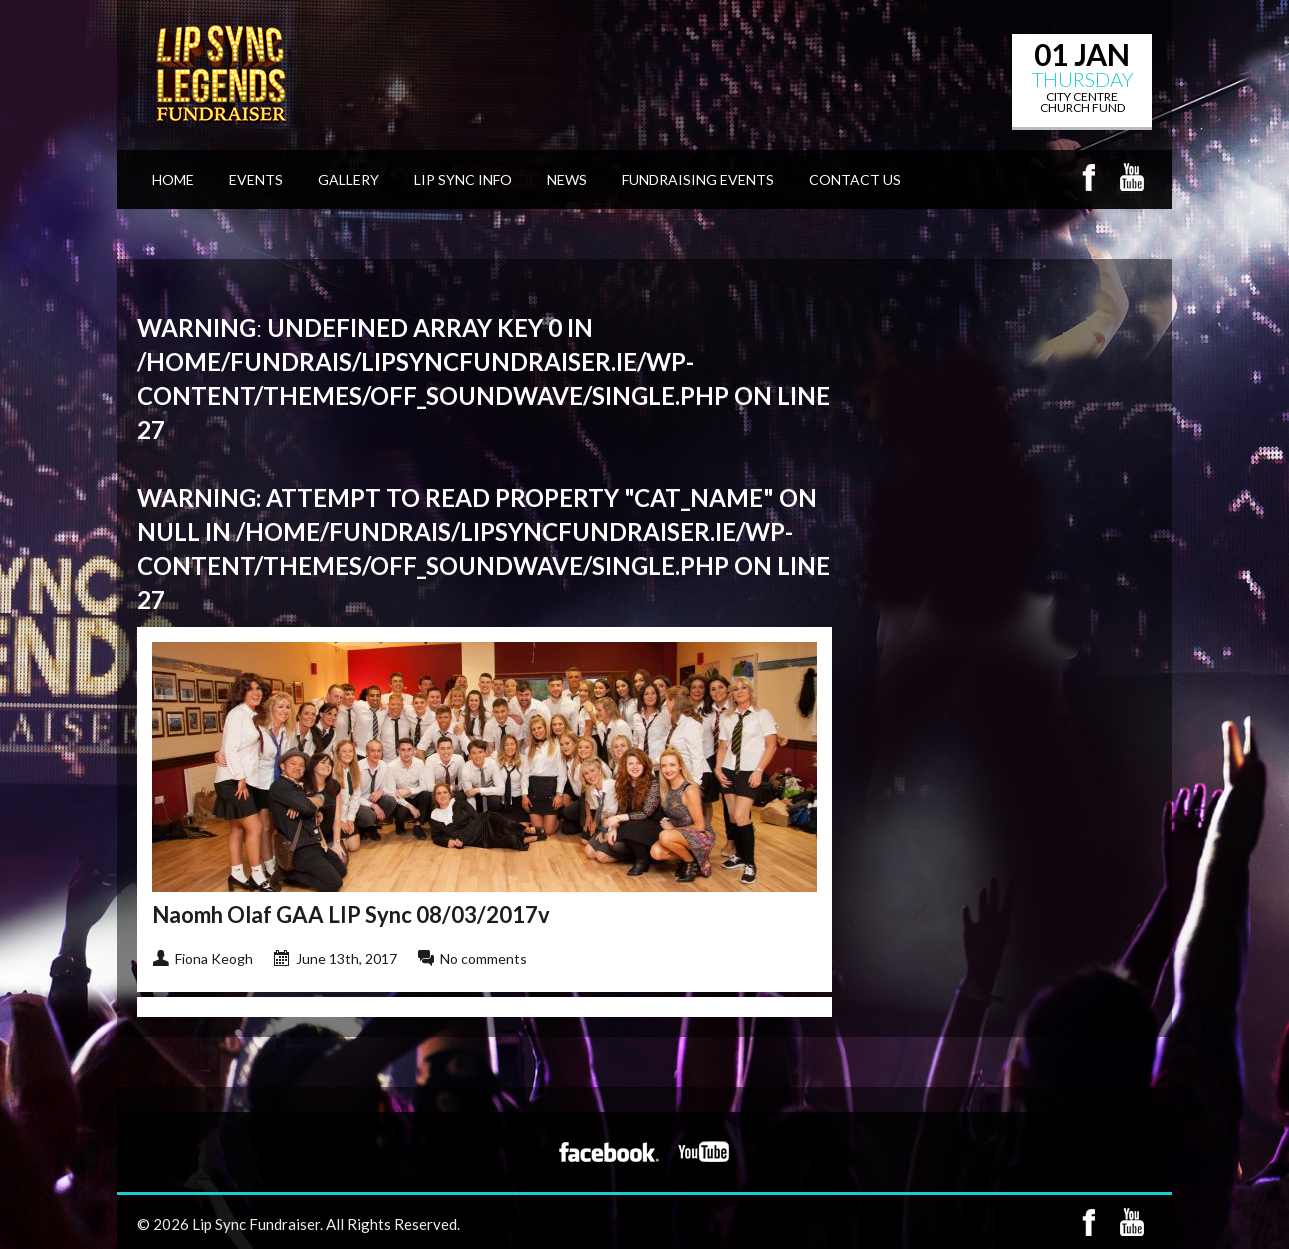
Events (256, 179)
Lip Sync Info (463, 179)
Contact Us (855, 179)
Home (173, 179)
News (567, 179)
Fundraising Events (698, 179)
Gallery (348, 179)
